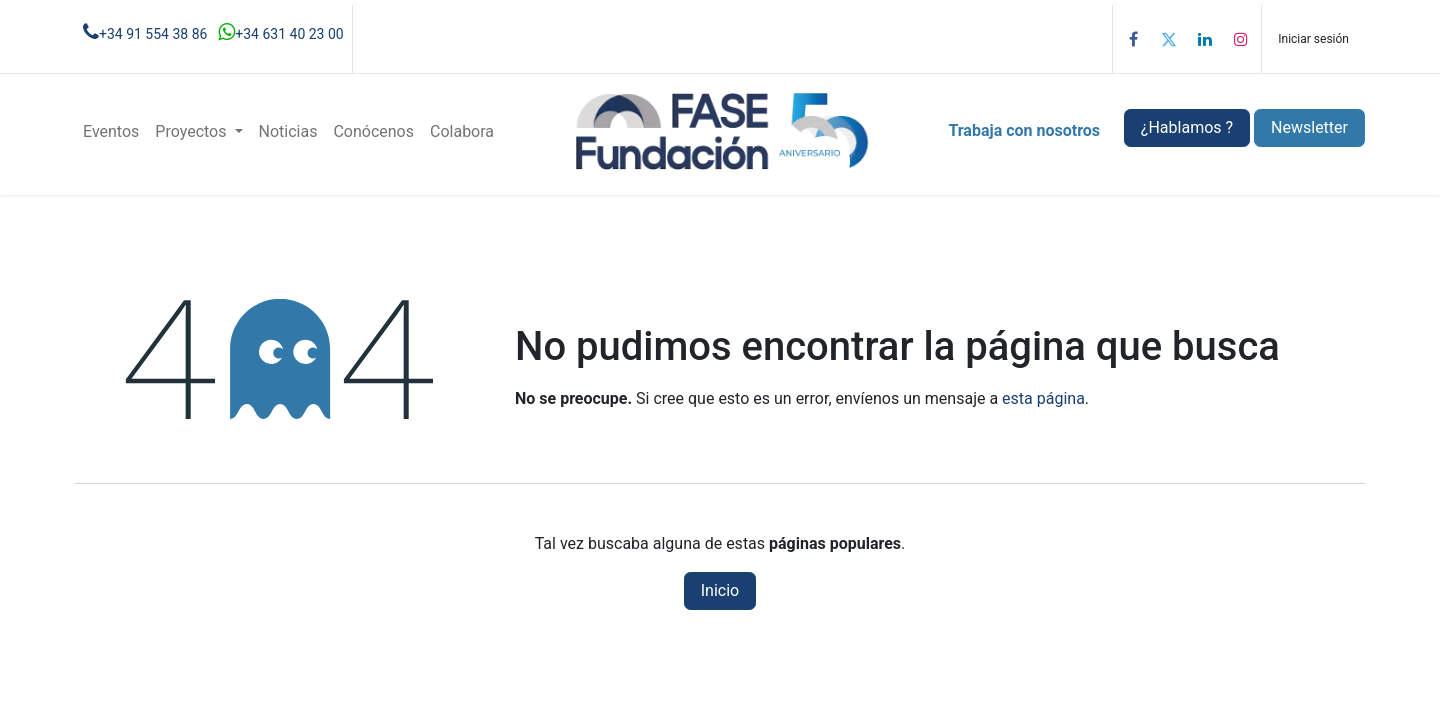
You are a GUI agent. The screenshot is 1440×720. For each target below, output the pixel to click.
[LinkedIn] (1205, 39)
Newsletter (1309, 127)
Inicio (720, 590)
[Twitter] (1169, 39)
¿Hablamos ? (1187, 127)
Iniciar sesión (1313, 39)
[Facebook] (1133, 39)
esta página (1043, 398)
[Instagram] (1241, 39)
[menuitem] (111, 132)
